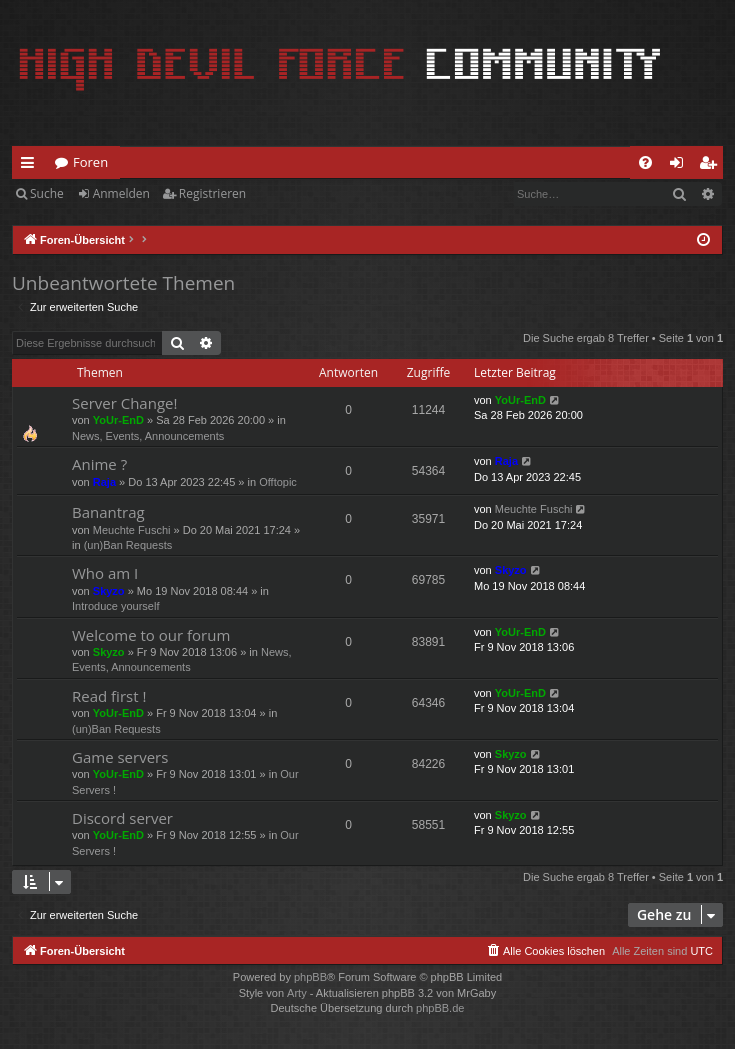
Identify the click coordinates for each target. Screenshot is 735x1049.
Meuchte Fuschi (132, 530)
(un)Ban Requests (128, 545)
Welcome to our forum (151, 635)
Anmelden (121, 193)
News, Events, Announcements (148, 436)
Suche (47, 193)
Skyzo (109, 591)
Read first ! (109, 696)
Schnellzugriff (31, 166)
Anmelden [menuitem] (682, 166)
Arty (297, 993)
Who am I (105, 573)
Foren (90, 162)
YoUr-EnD (118, 420)
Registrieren (212, 193)
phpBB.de (440, 1008)
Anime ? (99, 464)
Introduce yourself (115, 606)
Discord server (122, 818)
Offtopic (278, 482)
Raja (104, 482)
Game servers (120, 757)
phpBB (310, 977)
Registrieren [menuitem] (712, 166)
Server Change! (124, 403)
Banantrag (108, 512)
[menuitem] (645, 162)
